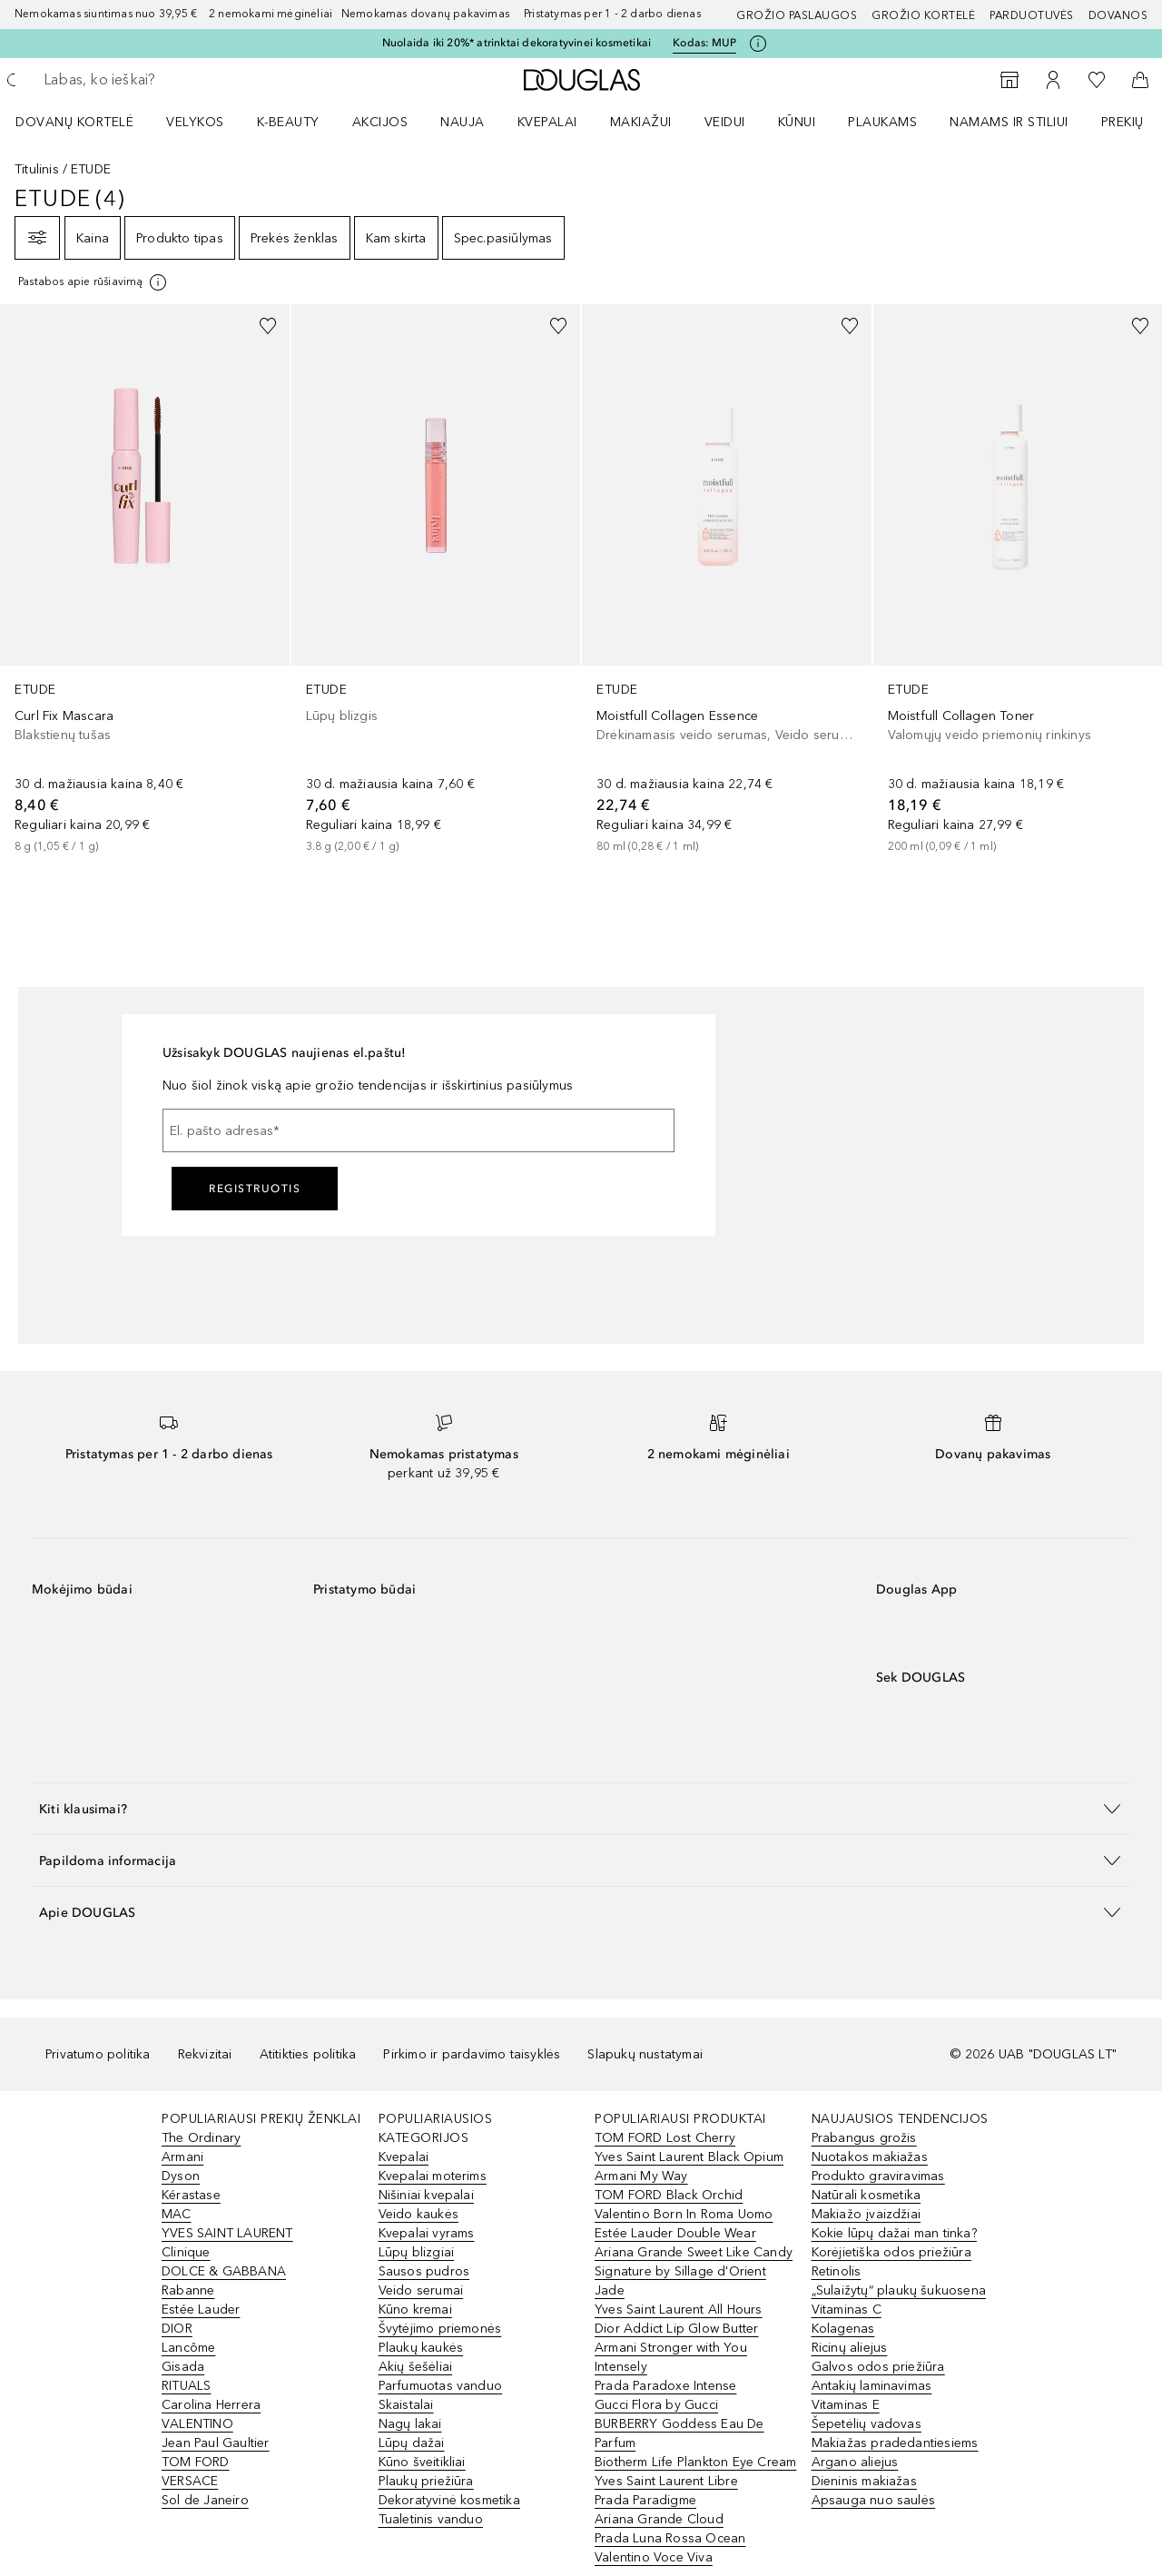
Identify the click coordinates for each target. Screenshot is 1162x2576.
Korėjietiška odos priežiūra (891, 2252)
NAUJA (462, 122)
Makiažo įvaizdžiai (866, 2214)
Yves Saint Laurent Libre (666, 2481)
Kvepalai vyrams (427, 2233)
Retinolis (837, 2271)
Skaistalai (406, 2405)
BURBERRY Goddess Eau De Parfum (679, 2433)
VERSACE (190, 2481)
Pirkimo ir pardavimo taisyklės (471, 2054)
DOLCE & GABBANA (224, 2271)
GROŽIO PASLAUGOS (796, 15)
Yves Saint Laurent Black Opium (689, 2157)
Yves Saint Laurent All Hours (679, 2309)
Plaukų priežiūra (426, 2481)
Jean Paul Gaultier (216, 2443)
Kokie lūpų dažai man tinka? (894, 2233)
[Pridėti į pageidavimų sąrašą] (268, 326)
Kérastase (191, 2195)
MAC (177, 2214)
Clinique (186, 2252)
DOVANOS (1118, 15)
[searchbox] (177, 80)
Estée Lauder (201, 2309)
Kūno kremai (415, 2309)
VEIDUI (724, 122)
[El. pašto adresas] (418, 1130)
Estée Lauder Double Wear (675, 2233)
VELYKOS (195, 122)
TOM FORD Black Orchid (669, 2195)
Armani (182, 2157)
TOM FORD (196, 2462)
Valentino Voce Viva (654, 2557)
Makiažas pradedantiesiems (895, 2443)
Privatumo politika (98, 2054)
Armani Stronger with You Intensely (671, 2357)
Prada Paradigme (645, 2500)
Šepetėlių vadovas (866, 2424)
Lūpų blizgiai (417, 2252)
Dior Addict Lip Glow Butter (676, 2328)
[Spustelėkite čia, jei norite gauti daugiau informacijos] (758, 43)
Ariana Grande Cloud (659, 2519)
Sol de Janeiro (205, 2500)
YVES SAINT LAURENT (227, 2233)
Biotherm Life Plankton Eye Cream (695, 2462)
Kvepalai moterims (433, 2176)
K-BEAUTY (288, 122)
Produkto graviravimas (878, 2176)
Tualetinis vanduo (431, 2519)
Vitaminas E (846, 2405)
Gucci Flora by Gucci (656, 2405)
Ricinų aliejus (850, 2347)
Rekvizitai (205, 2054)
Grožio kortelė (923, 15)
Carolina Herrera (211, 2405)
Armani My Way (641, 2176)
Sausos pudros (424, 2271)
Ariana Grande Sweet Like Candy (694, 2252)
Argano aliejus (855, 2462)
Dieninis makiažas (864, 2481)
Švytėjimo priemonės (440, 2328)
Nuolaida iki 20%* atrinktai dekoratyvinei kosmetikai (516, 42)
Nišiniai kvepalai (426, 2195)
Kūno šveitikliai (422, 2462)
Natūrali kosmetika (866, 2195)
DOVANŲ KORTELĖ (74, 122)
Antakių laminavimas (872, 2385)
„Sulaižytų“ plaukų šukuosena (899, 2290)
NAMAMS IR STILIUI (1009, 122)
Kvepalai (547, 122)
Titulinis (37, 169)
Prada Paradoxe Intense (665, 2385)
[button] (581, 1808)
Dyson (181, 2176)
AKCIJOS (380, 122)
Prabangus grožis (864, 2138)
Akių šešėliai (416, 2366)
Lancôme (188, 2347)
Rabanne (188, 2290)
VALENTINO (197, 2424)
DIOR (177, 2328)
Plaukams (882, 122)
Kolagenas (843, 2328)
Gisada (183, 2366)
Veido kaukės (418, 2214)
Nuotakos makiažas (870, 2157)
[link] (145, 579)
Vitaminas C (846, 2309)
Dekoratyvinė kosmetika (449, 2500)
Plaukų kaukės (421, 2347)
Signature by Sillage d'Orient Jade (680, 2281)
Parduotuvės (1032, 15)
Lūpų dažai (412, 2443)
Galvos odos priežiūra (878, 2366)
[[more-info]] (93, 282)
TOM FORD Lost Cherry (665, 2138)
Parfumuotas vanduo (441, 2385)
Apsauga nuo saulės (874, 2500)
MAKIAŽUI (641, 122)
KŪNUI (797, 122)
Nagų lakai (410, 2424)
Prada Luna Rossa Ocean (670, 2538)
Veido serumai (421, 2290)
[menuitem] (86, 122)
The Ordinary (201, 2138)
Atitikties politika (308, 2054)
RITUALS (186, 2385)
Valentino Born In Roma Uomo (684, 2214)
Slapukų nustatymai (645, 2054)
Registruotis (254, 1188)
